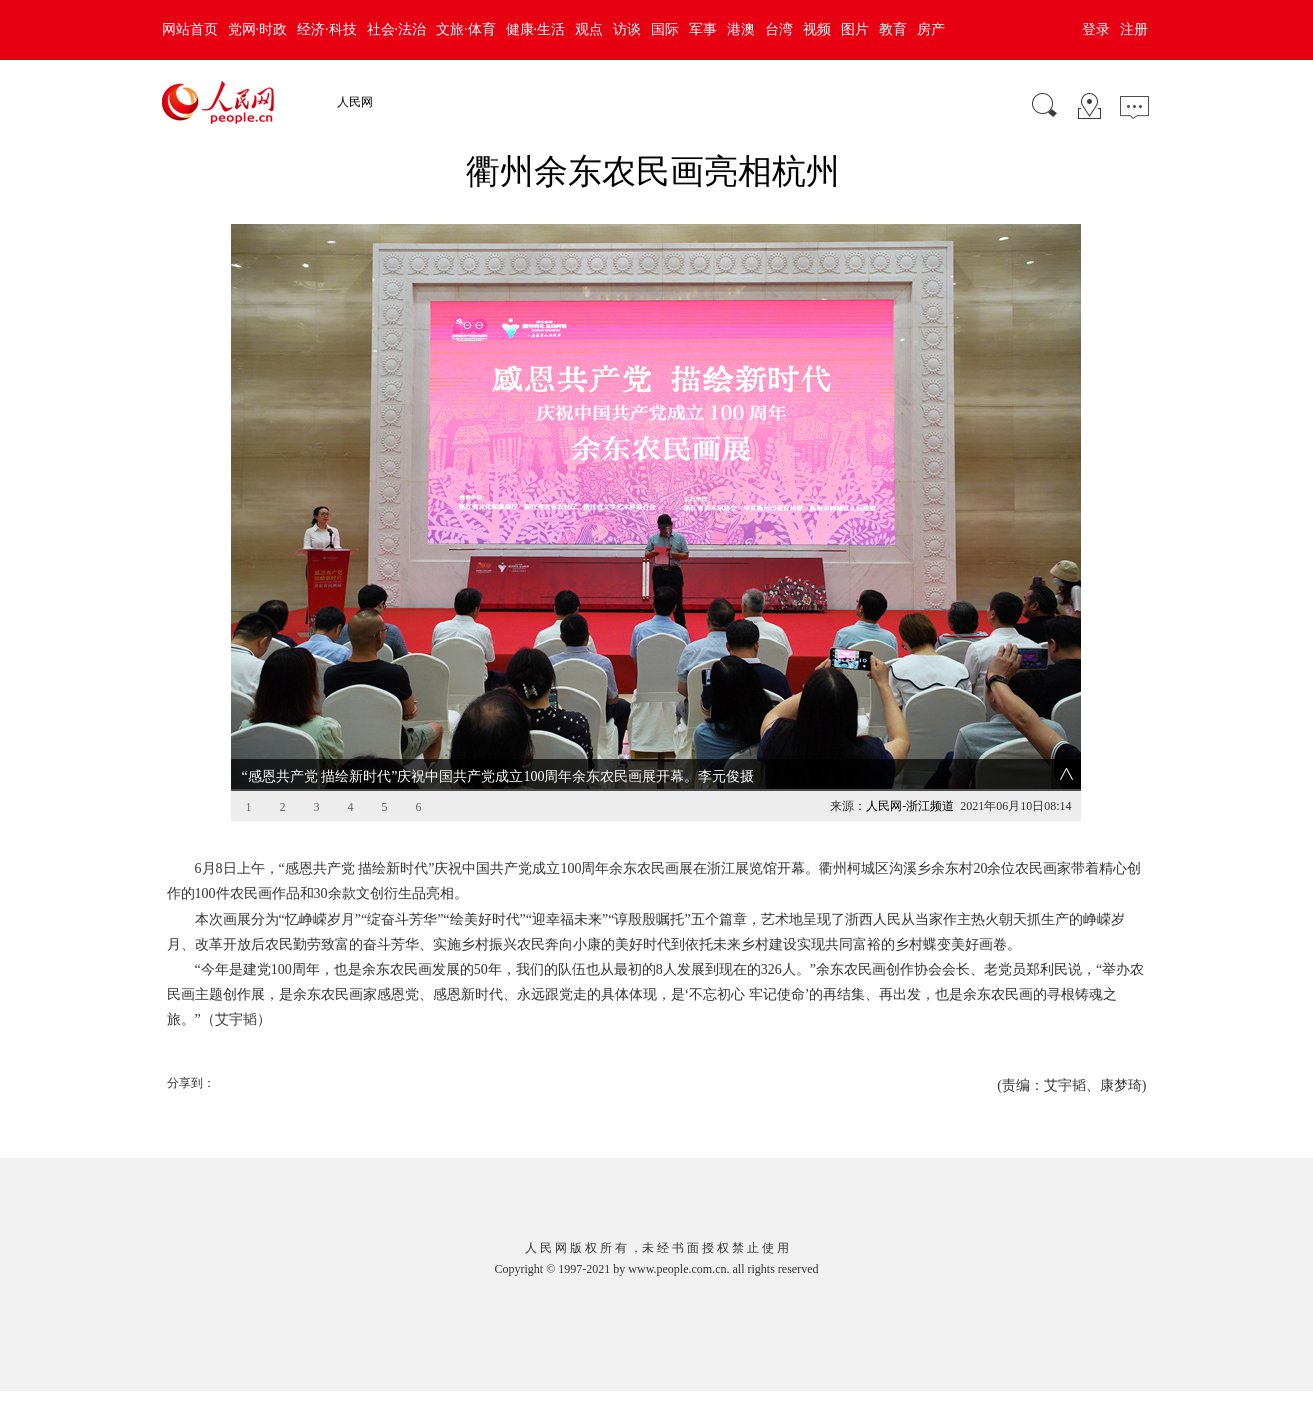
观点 (589, 29)
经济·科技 (327, 29)
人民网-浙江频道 (910, 806)
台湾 (779, 29)
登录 (1096, 29)
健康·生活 (536, 29)
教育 (893, 29)
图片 (855, 29)
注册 (1134, 29)
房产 (931, 29)
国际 (665, 29)
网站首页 (190, 29)
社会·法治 (397, 29)
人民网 (355, 102)
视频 (817, 29)
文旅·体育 (466, 29)
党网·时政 (258, 29)
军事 (703, 29)
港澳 (741, 29)
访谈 (627, 29)
